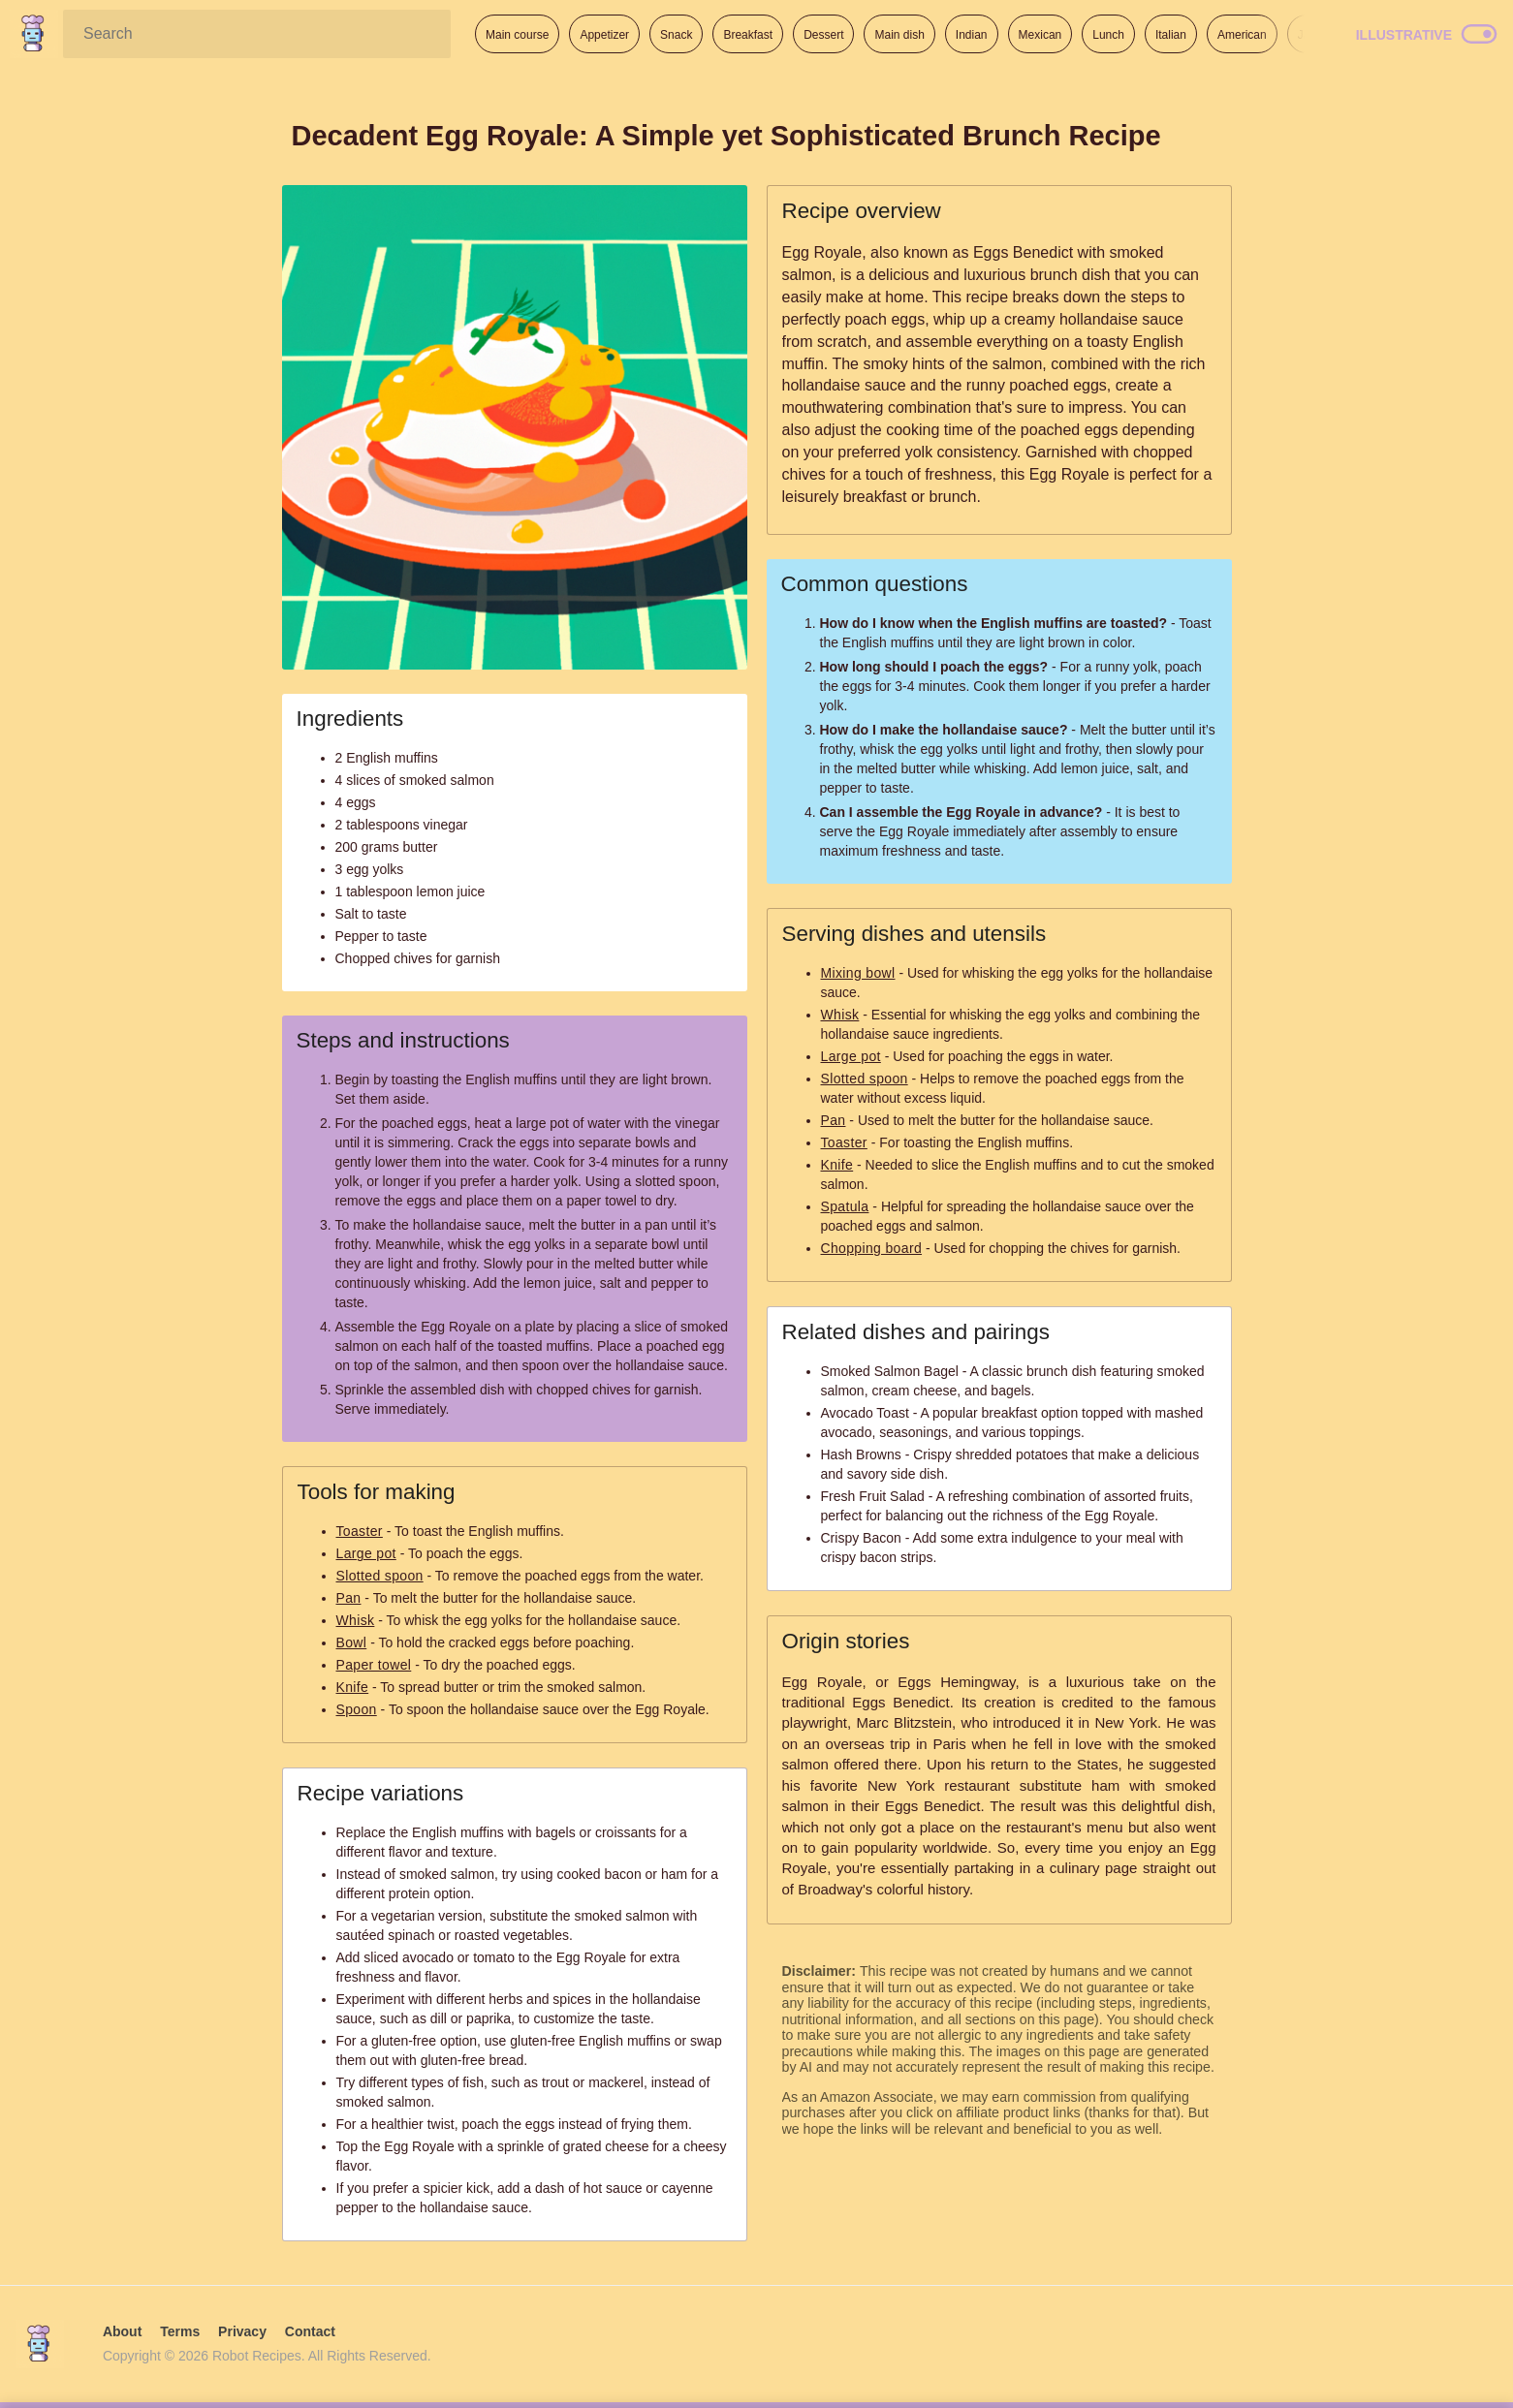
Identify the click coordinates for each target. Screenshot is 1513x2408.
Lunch (1108, 35)
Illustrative (1404, 35)
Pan (349, 1598)
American (1242, 35)
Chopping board (872, 1248)
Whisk (355, 1620)
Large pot (366, 1553)
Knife (352, 1687)
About (122, 2331)
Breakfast (747, 35)
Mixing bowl (858, 973)
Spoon (356, 1709)
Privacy (242, 2331)
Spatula (845, 1206)
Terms (180, 2331)
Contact (310, 2331)
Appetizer (604, 35)
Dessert (823, 35)
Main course (517, 35)
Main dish (899, 35)
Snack (676, 35)
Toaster (359, 1531)
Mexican (1040, 35)
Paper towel (374, 1665)
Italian (1170, 35)
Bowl (351, 1642)
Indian (972, 35)
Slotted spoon (380, 1575)
